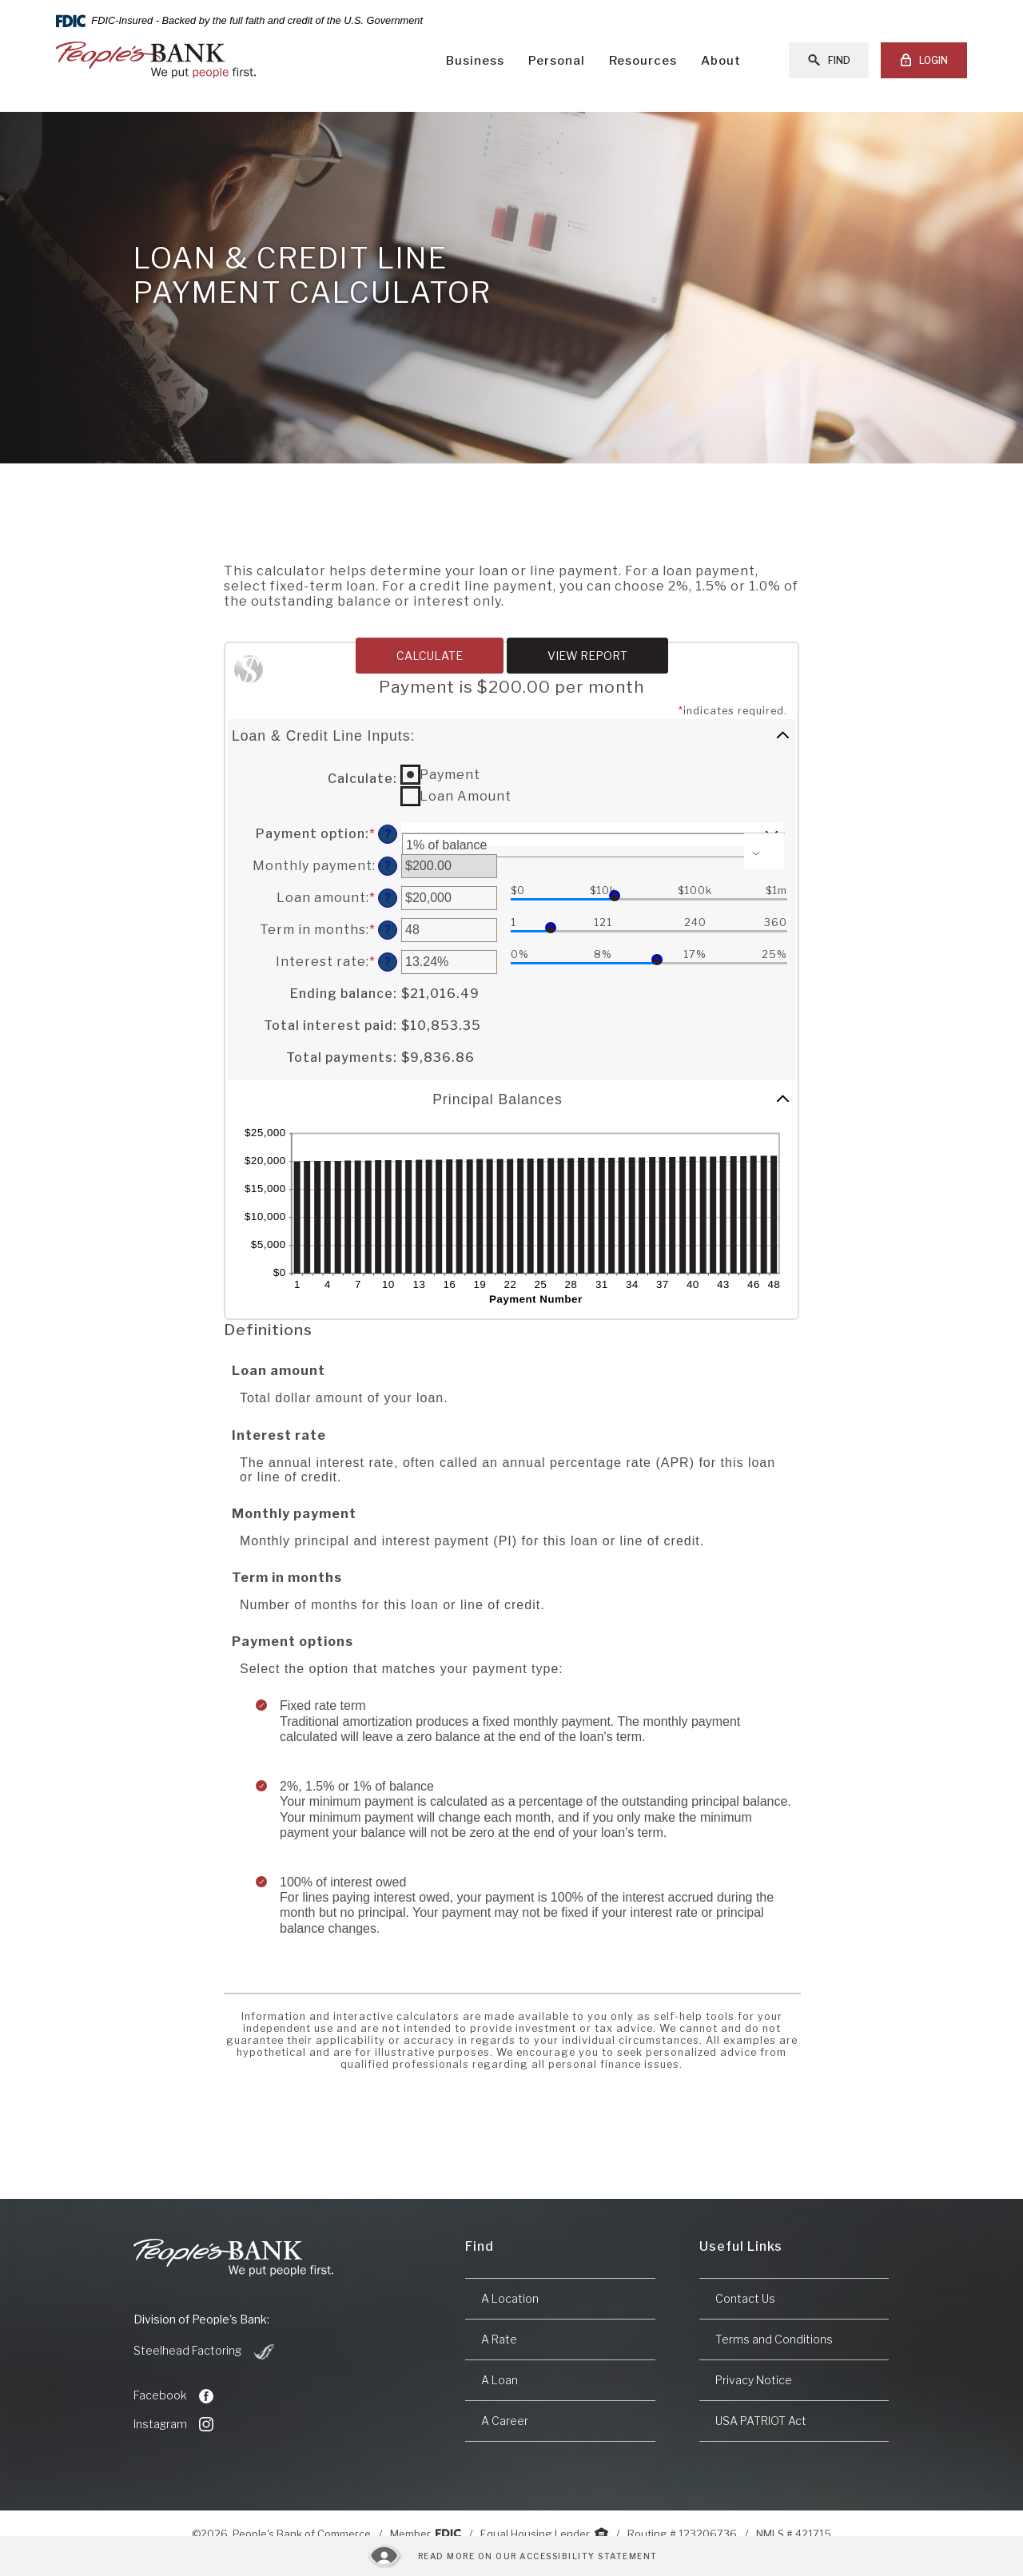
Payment (450, 774)
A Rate (499, 2339)
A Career (504, 2420)
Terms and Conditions (774, 2339)
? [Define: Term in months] (387, 930)
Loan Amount (466, 796)
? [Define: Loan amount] (387, 898)
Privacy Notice (753, 2380)
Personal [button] (556, 61)
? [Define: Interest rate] (387, 962)
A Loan (499, 2380)
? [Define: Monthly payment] (387, 866)
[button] (511, 735)
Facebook (173, 2395)
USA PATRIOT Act (760, 2420)
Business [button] (475, 61)
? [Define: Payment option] (387, 834)
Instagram (173, 2424)
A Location (510, 2298)
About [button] (721, 61)
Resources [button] (643, 61)
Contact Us (745, 2298)
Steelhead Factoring (205, 2351)
